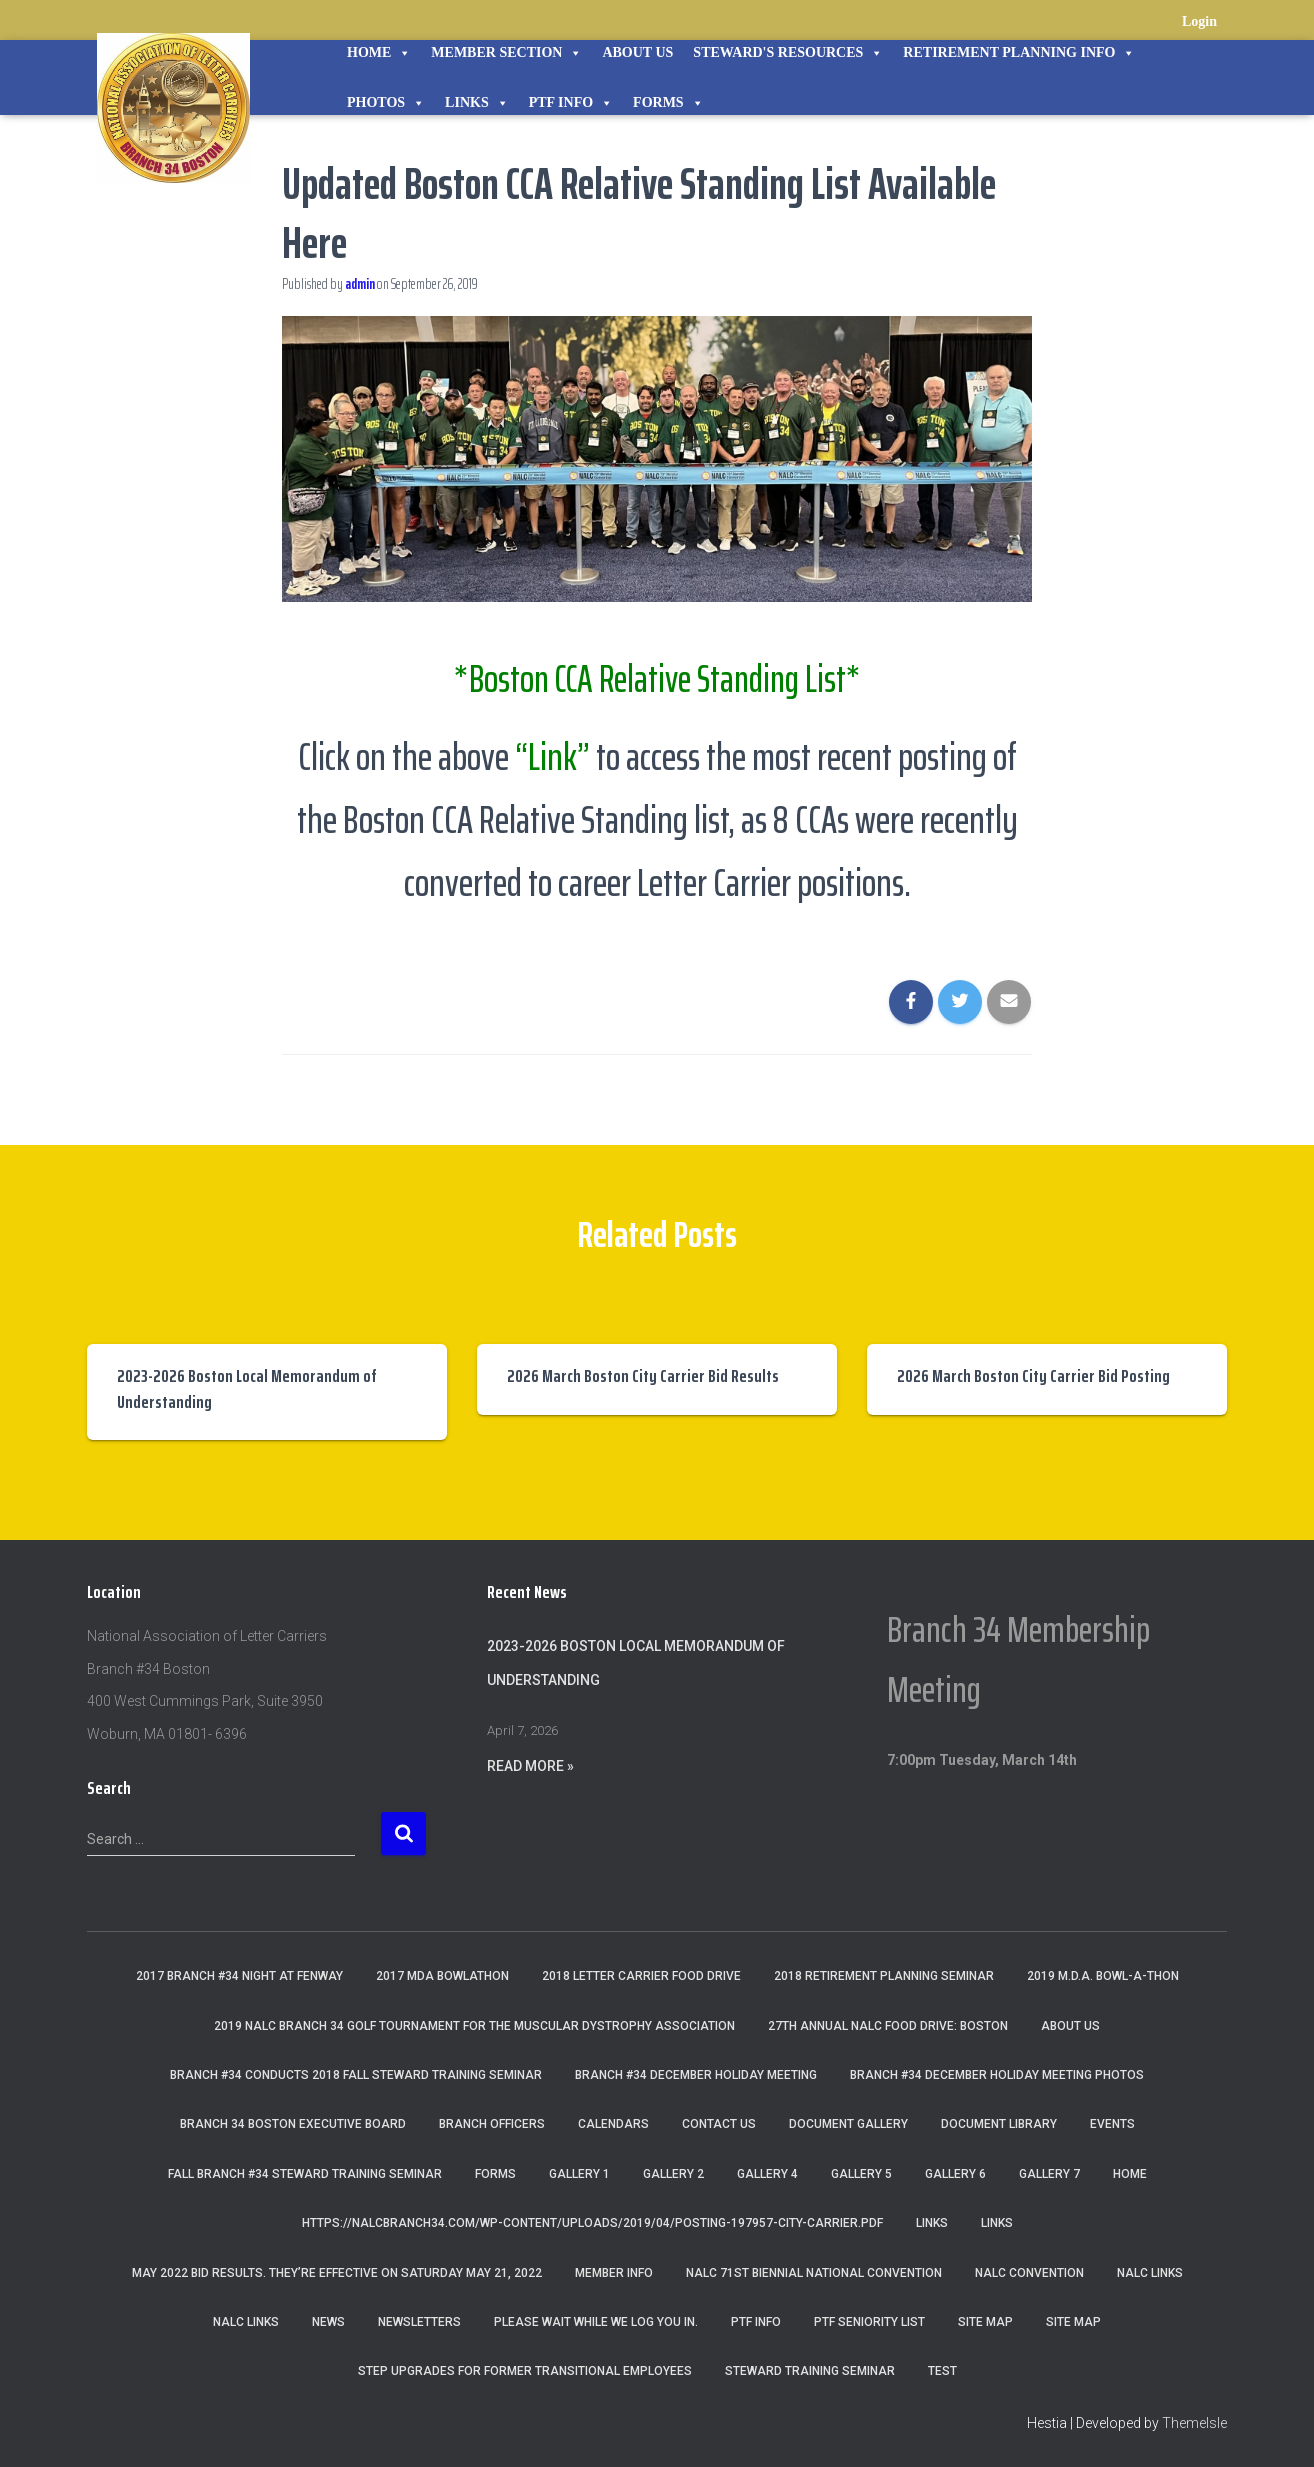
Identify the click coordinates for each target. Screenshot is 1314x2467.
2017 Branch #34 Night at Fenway (239, 1976)
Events (1112, 2124)
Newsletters (419, 2322)
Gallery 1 (579, 2174)
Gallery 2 (673, 2174)
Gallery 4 (767, 2174)
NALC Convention (1029, 2273)
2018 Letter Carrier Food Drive (641, 1976)
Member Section (506, 53)
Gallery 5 (861, 2174)
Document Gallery (848, 2124)
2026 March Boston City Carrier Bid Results (643, 1376)
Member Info (614, 2273)
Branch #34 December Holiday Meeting (696, 2075)
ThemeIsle (1194, 2423)
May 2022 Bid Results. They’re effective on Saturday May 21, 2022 (337, 2273)
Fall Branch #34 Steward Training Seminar (305, 2174)
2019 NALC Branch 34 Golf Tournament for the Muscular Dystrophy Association (474, 2026)
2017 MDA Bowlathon (442, 1976)
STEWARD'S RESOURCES (788, 53)
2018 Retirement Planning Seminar (884, 1976)
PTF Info (571, 103)
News (328, 2322)
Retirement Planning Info (1019, 53)
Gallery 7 (1049, 2174)
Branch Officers (492, 2124)
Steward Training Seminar (810, 2371)
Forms (668, 103)
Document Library (999, 2124)
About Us (637, 52)
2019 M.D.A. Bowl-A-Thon (1103, 1976)
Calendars (613, 2124)
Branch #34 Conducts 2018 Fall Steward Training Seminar (356, 2075)
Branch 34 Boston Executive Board (293, 2124)
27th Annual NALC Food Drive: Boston (888, 2026)
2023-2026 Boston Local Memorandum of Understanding (247, 1388)
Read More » (530, 1766)
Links (477, 103)
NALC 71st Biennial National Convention (814, 2273)
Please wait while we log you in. (596, 2322)
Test (942, 2371)
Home (379, 53)
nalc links (1150, 2273)
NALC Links (246, 2322)
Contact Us (719, 2124)
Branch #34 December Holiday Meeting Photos (997, 2075)
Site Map (985, 2322)
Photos (386, 103)
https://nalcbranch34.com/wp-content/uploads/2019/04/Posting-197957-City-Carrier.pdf (592, 2223)
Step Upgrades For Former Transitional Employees (525, 2371)
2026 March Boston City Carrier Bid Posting (1033, 1376)
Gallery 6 (955, 2174)
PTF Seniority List (869, 2322)
